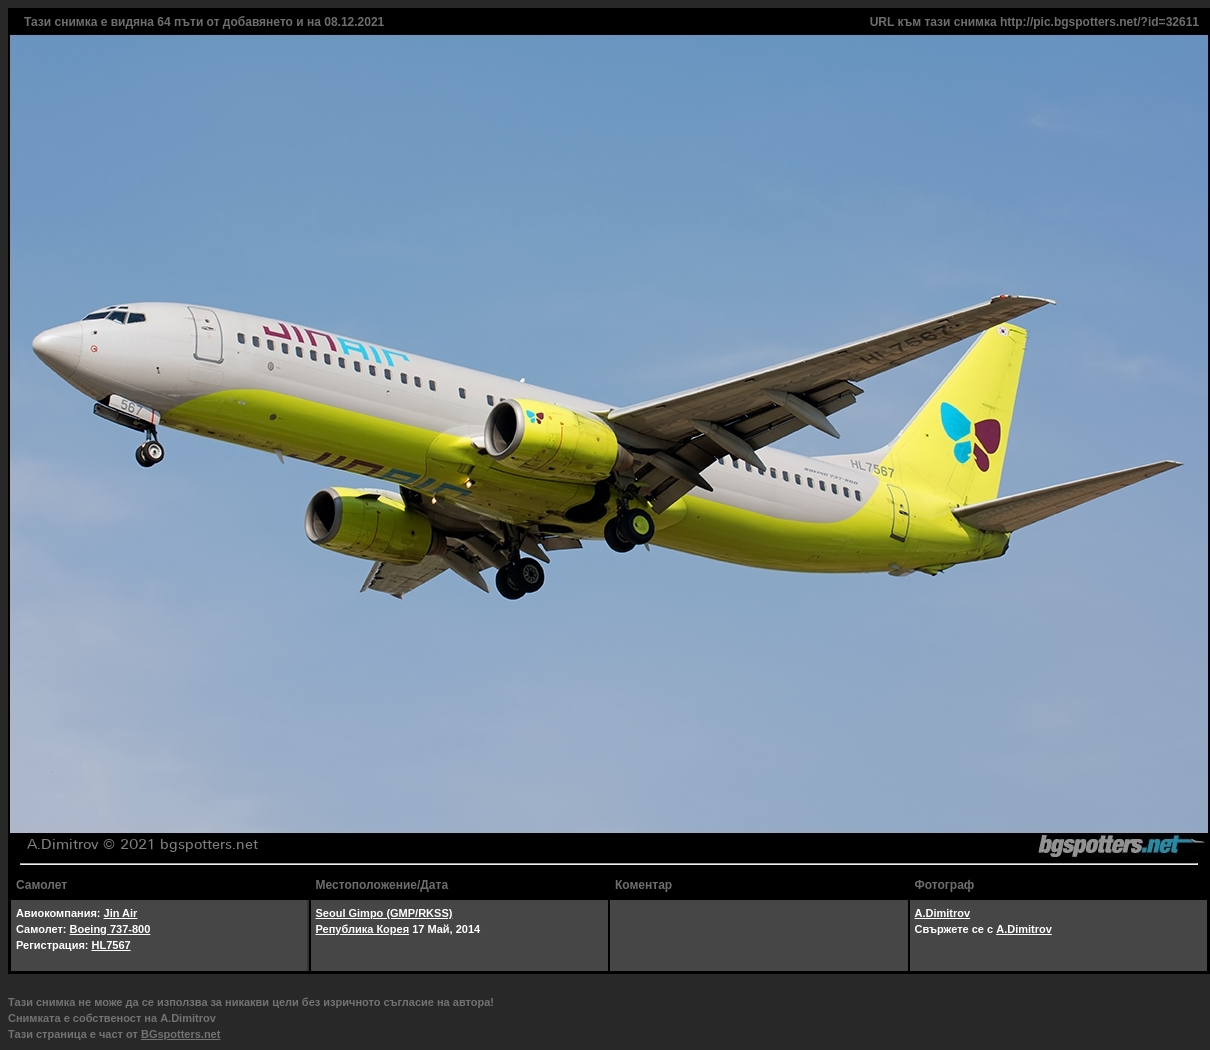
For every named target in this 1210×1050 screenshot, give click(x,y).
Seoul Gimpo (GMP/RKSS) (384, 913)
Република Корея (363, 929)
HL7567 (111, 945)
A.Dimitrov (943, 913)
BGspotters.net (180, 1034)
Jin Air (121, 913)
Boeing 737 (99, 929)
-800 (139, 929)
